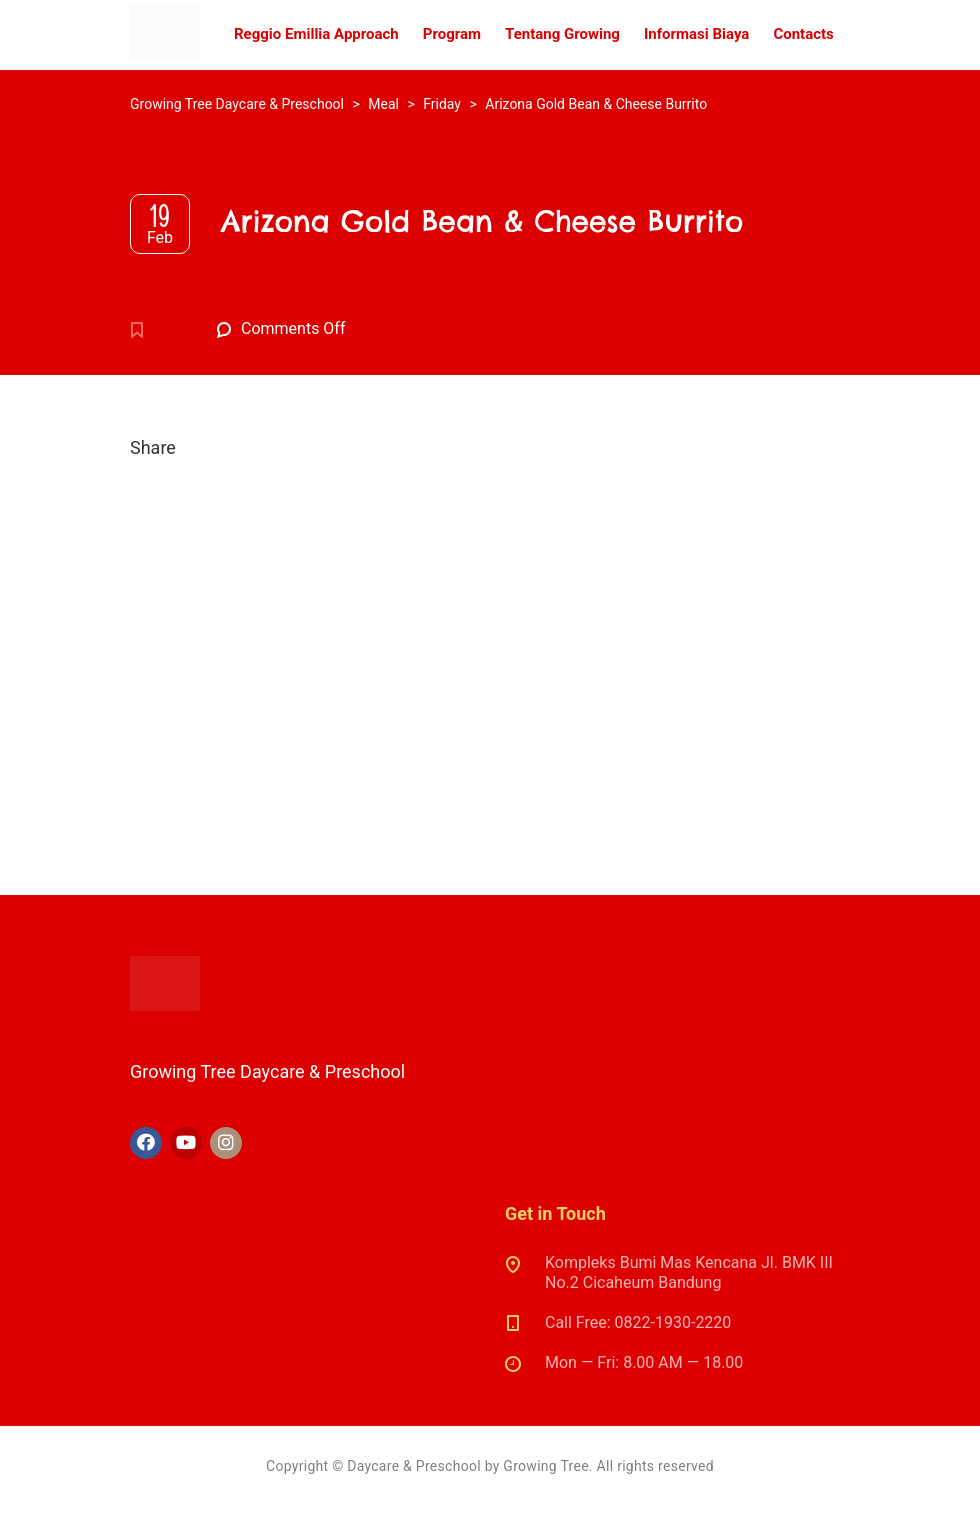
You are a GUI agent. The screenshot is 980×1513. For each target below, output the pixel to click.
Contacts (803, 34)
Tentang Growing (562, 34)
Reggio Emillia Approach (316, 34)
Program (452, 34)
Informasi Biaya (696, 34)
